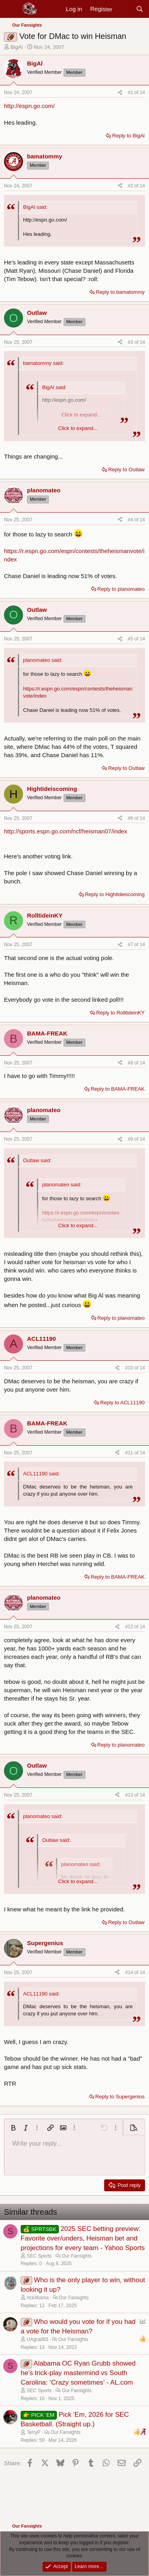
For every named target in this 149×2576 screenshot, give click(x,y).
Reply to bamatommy (120, 292)
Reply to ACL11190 (122, 1403)
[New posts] (124, 9)
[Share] (120, 92)
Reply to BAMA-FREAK (118, 1089)
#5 (131, 639)
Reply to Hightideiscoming (115, 894)
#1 (131, 92)
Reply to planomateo (121, 589)
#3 (131, 342)
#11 (129, 1453)
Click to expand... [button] (78, 428)
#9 (131, 1139)
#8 (131, 1063)
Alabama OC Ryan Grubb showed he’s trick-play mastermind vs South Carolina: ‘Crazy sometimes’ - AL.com (78, 2373)
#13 (129, 1795)
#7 (131, 944)
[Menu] (11, 9)
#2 (131, 186)
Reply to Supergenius (120, 2097)
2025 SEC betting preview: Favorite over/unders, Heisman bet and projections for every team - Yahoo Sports (83, 2238)
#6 (131, 818)
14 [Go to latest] (142, 92)
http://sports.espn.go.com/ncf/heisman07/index (65, 831)
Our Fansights (76, 2256)
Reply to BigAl (128, 136)
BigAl (17, 47)
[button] (13, 2127)
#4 (131, 520)
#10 (129, 1368)
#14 (129, 1972)
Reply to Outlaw (126, 469)
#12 (129, 1626)
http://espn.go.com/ (29, 105)
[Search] (139, 9)
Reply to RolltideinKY (120, 1013)
